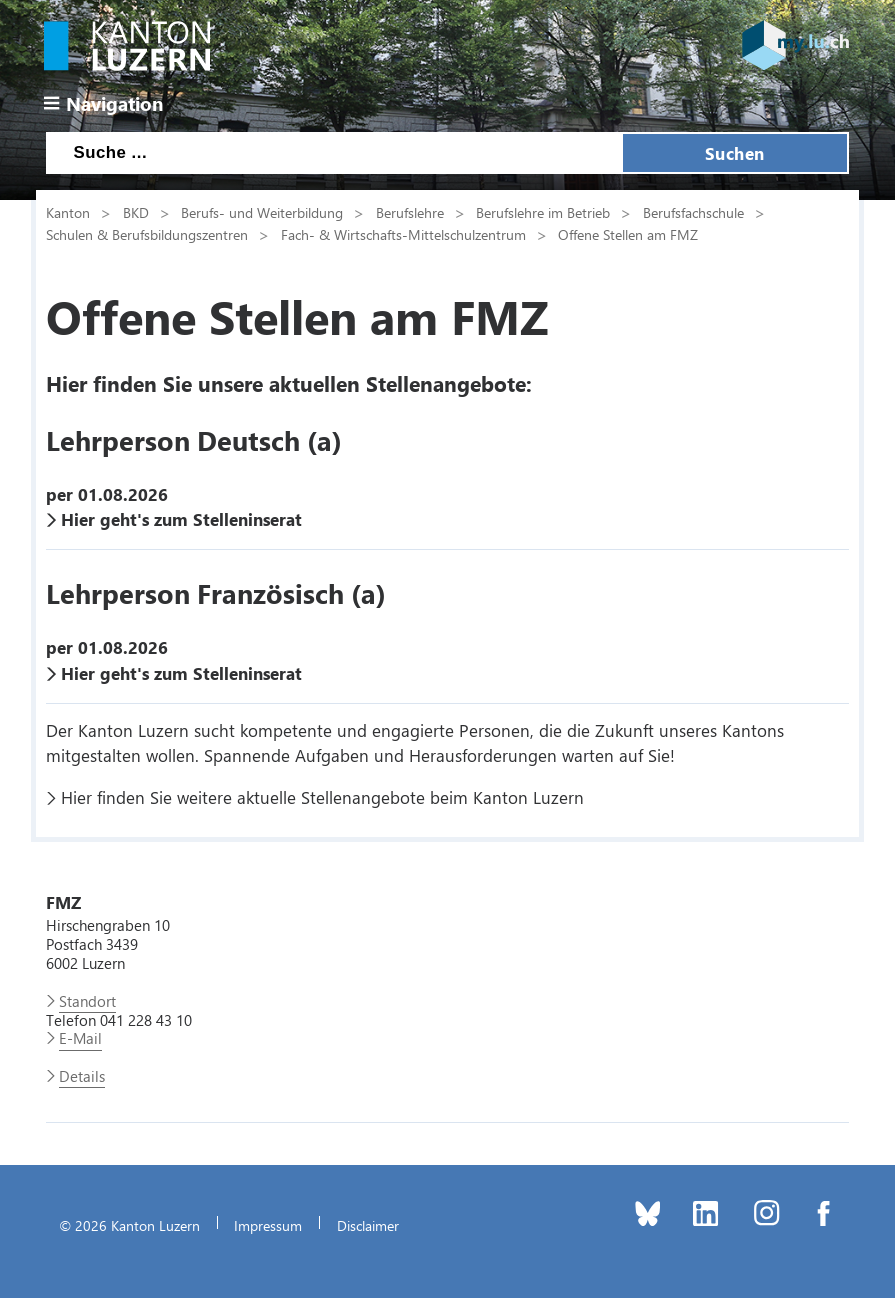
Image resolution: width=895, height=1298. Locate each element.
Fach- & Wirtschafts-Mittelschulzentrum (403, 234)
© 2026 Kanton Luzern (129, 1225)
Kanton (68, 212)
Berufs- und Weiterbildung (262, 212)
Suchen (735, 153)
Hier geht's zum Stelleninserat (181, 519)
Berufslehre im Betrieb (543, 212)
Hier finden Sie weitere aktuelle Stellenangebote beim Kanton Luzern (322, 797)
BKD (136, 212)
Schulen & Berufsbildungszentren (147, 234)
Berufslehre (410, 212)
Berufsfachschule (693, 212)
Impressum (268, 1225)
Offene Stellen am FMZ (628, 234)
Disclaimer (368, 1225)
